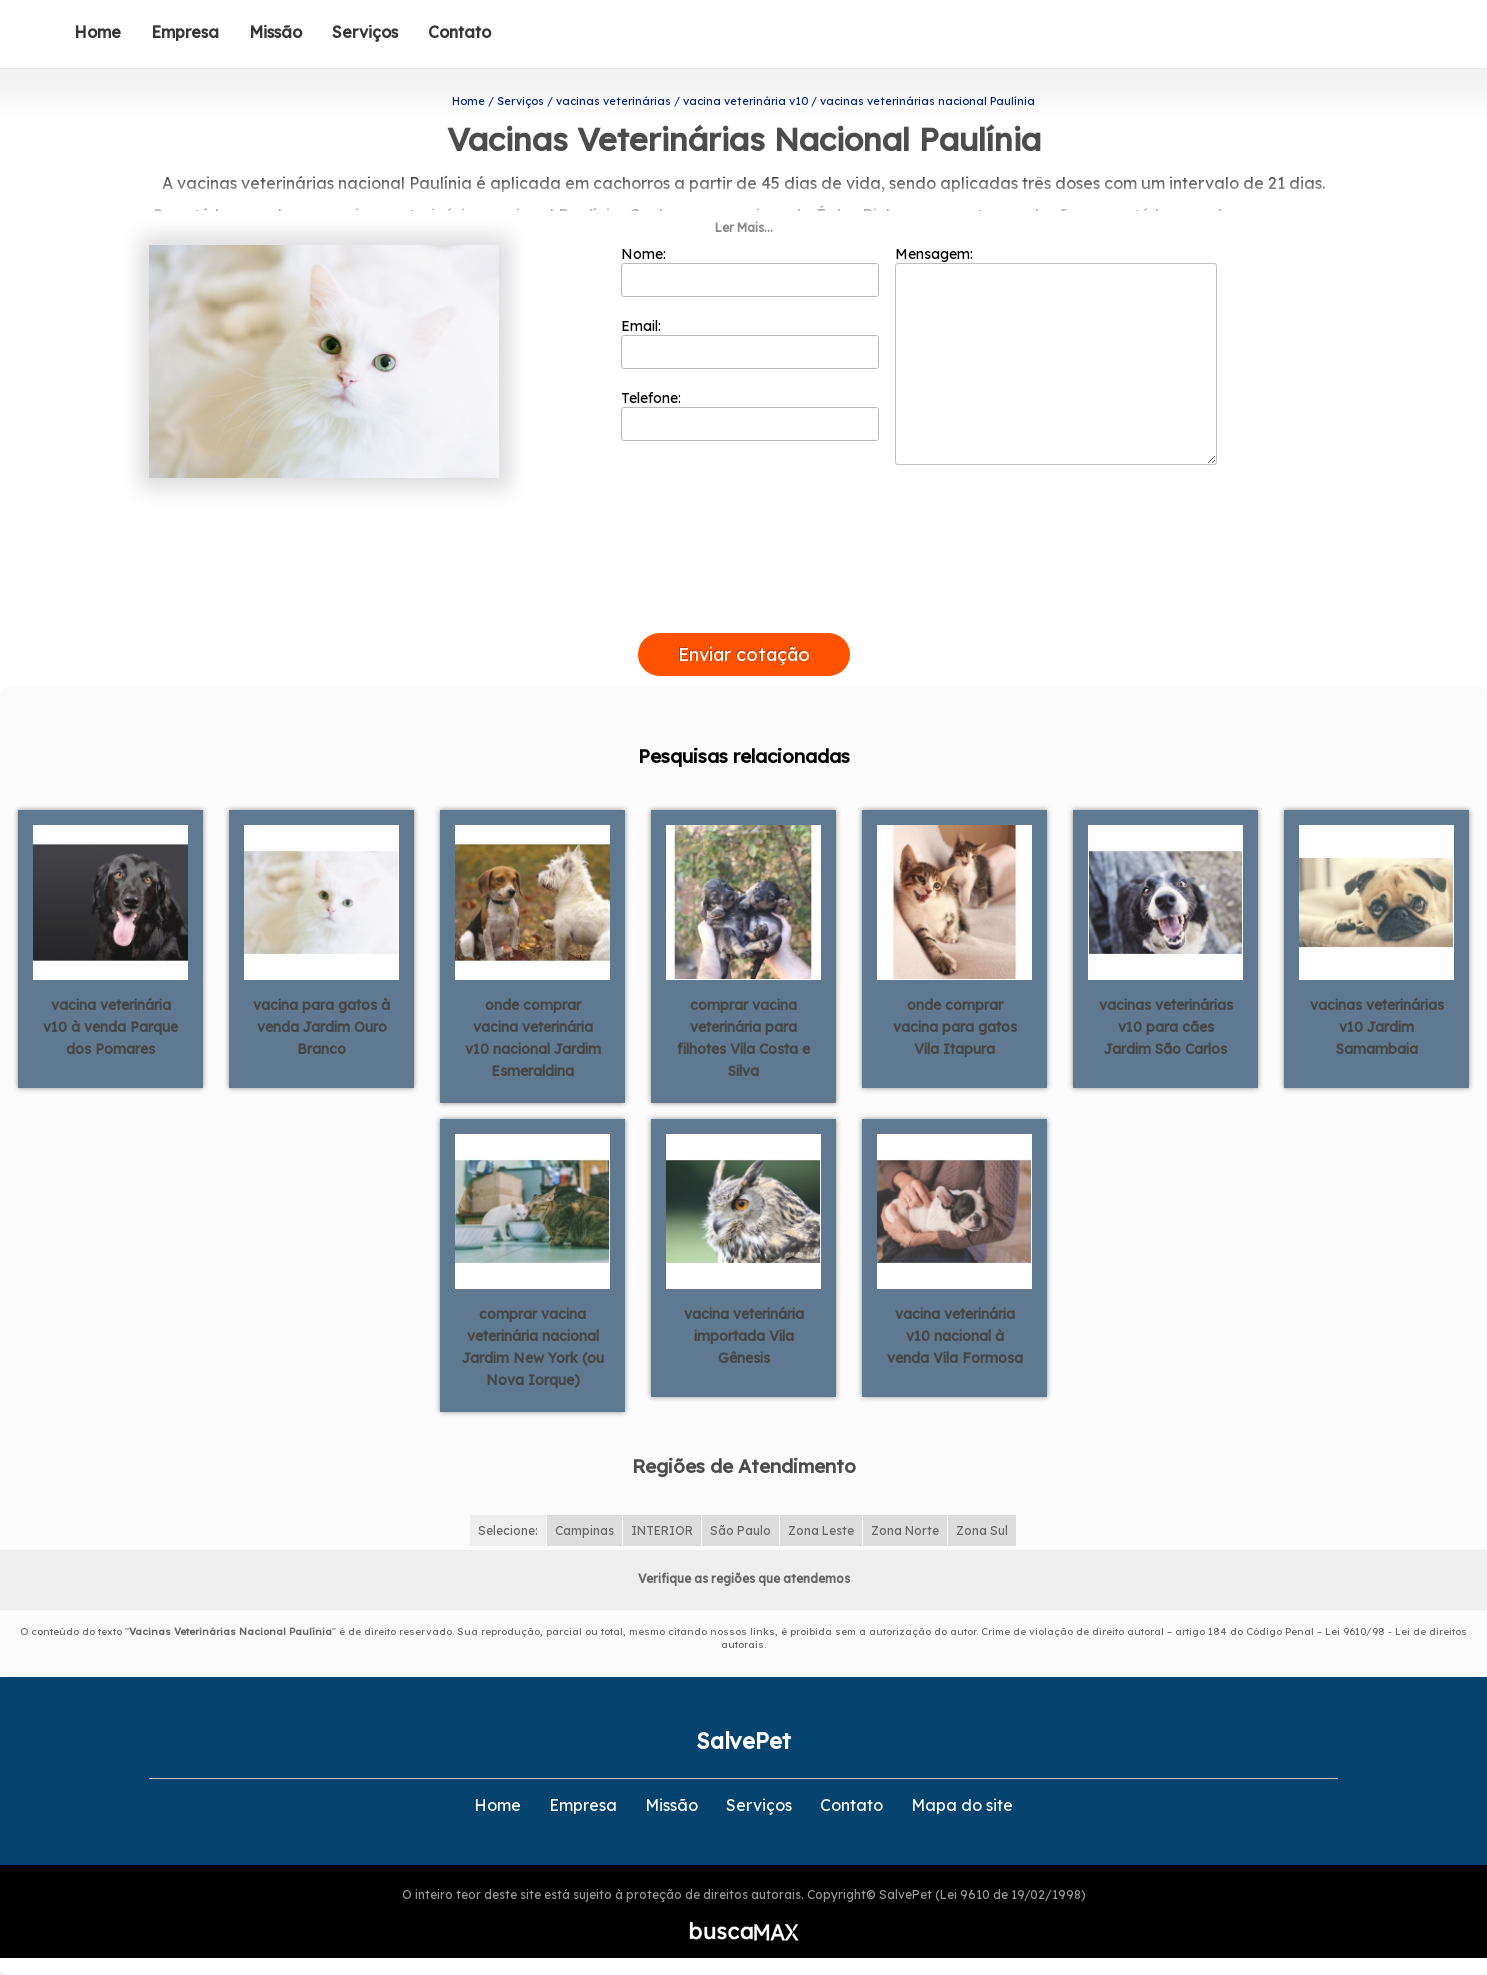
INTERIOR (662, 1526)
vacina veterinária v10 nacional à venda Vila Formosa (955, 1332)
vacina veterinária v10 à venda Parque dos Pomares (110, 1023)
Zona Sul (982, 1526)
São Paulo (740, 1526)
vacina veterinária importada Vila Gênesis (744, 1332)
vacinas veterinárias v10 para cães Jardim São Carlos (1166, 1023)
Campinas (584, 1526)
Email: (750, 339)
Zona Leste (821, 1526)
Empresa (185, 32)
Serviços (365, 32)
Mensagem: (1056, 351)
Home (97, 32)
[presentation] (744, 606)
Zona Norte (905, 1526)
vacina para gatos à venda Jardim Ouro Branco (321, 1023)
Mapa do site (962, 1801)
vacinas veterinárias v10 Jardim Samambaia (1377, 1023)
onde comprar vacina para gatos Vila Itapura (955, 1023)
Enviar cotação (744, 650)
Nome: (750, 267)
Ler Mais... (744, 223)
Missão (275, 32)
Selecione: (508, 1526)
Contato (459, 32)
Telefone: (750, 411)
